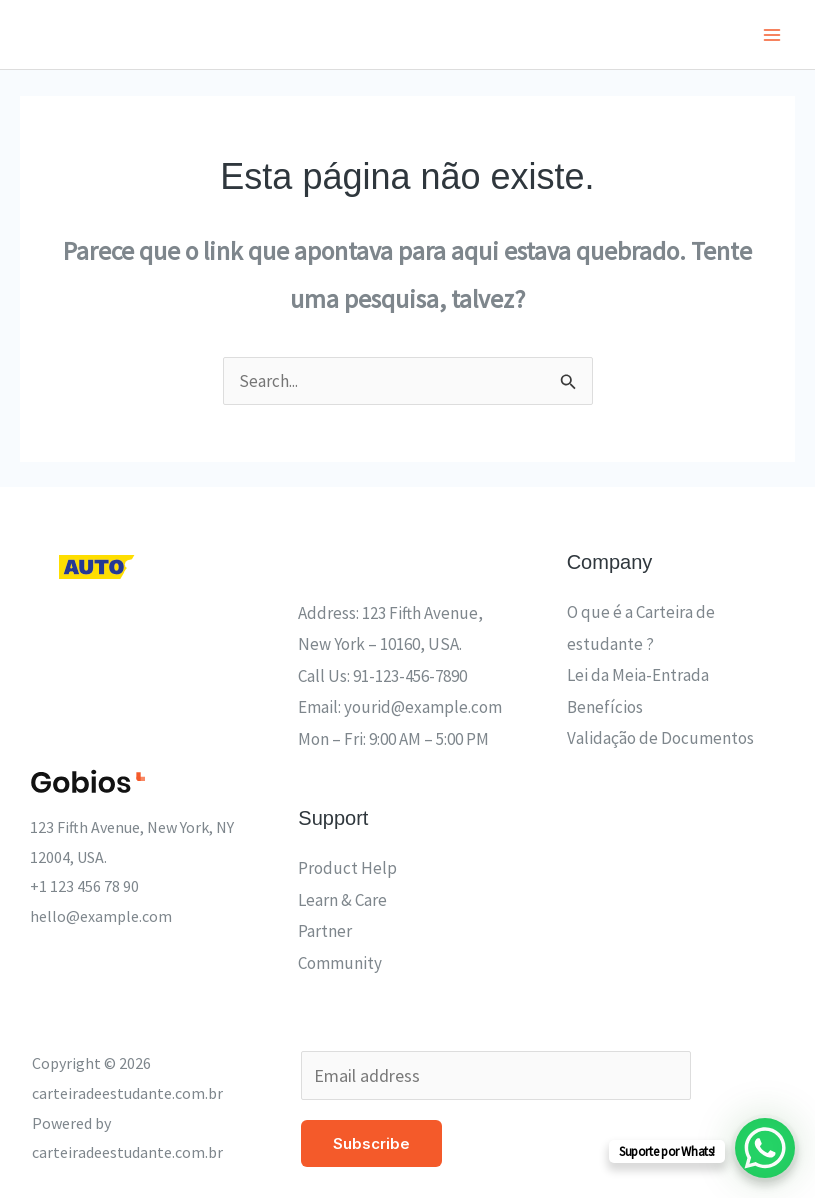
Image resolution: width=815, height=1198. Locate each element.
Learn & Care (342, 900)
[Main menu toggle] (773, 35)
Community (340, 963)
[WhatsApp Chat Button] (765, 1148)
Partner (325, 931)
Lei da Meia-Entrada (638, 675)
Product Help (347, 868)
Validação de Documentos (660, 738)
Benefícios (605, 707)
